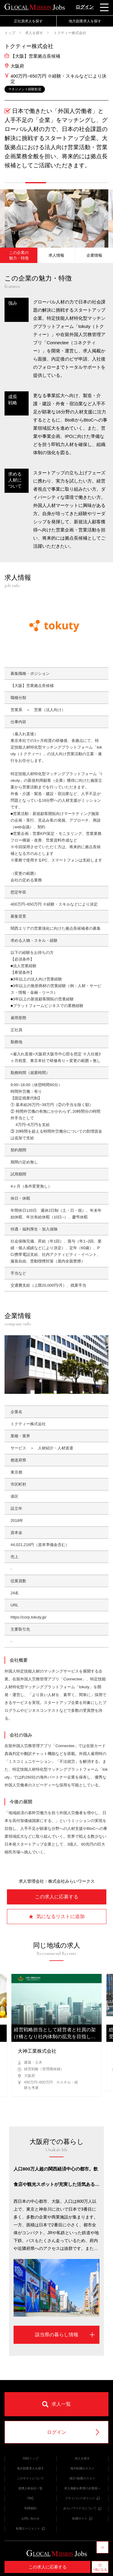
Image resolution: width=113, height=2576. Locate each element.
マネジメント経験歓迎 (24, 89)
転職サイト (82, 2518)
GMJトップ (30, 2458)
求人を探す (34, 33)
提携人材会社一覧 (30, 2488)
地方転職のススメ (82, 2468)
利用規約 (30, 2508)
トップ (10, 33)
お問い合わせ (30, 2518)
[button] (15, 182)
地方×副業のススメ (82, 2478)
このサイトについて (30, 2478)
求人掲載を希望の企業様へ (82, 2488)
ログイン (85, 7)
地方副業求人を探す (85, 21)
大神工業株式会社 (37, 2051)
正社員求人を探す (28, 21)
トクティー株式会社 (69, 33)
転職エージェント (30, 2528)
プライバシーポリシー (82, 2498)
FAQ (30, 2498)
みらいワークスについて (82, 2508)
